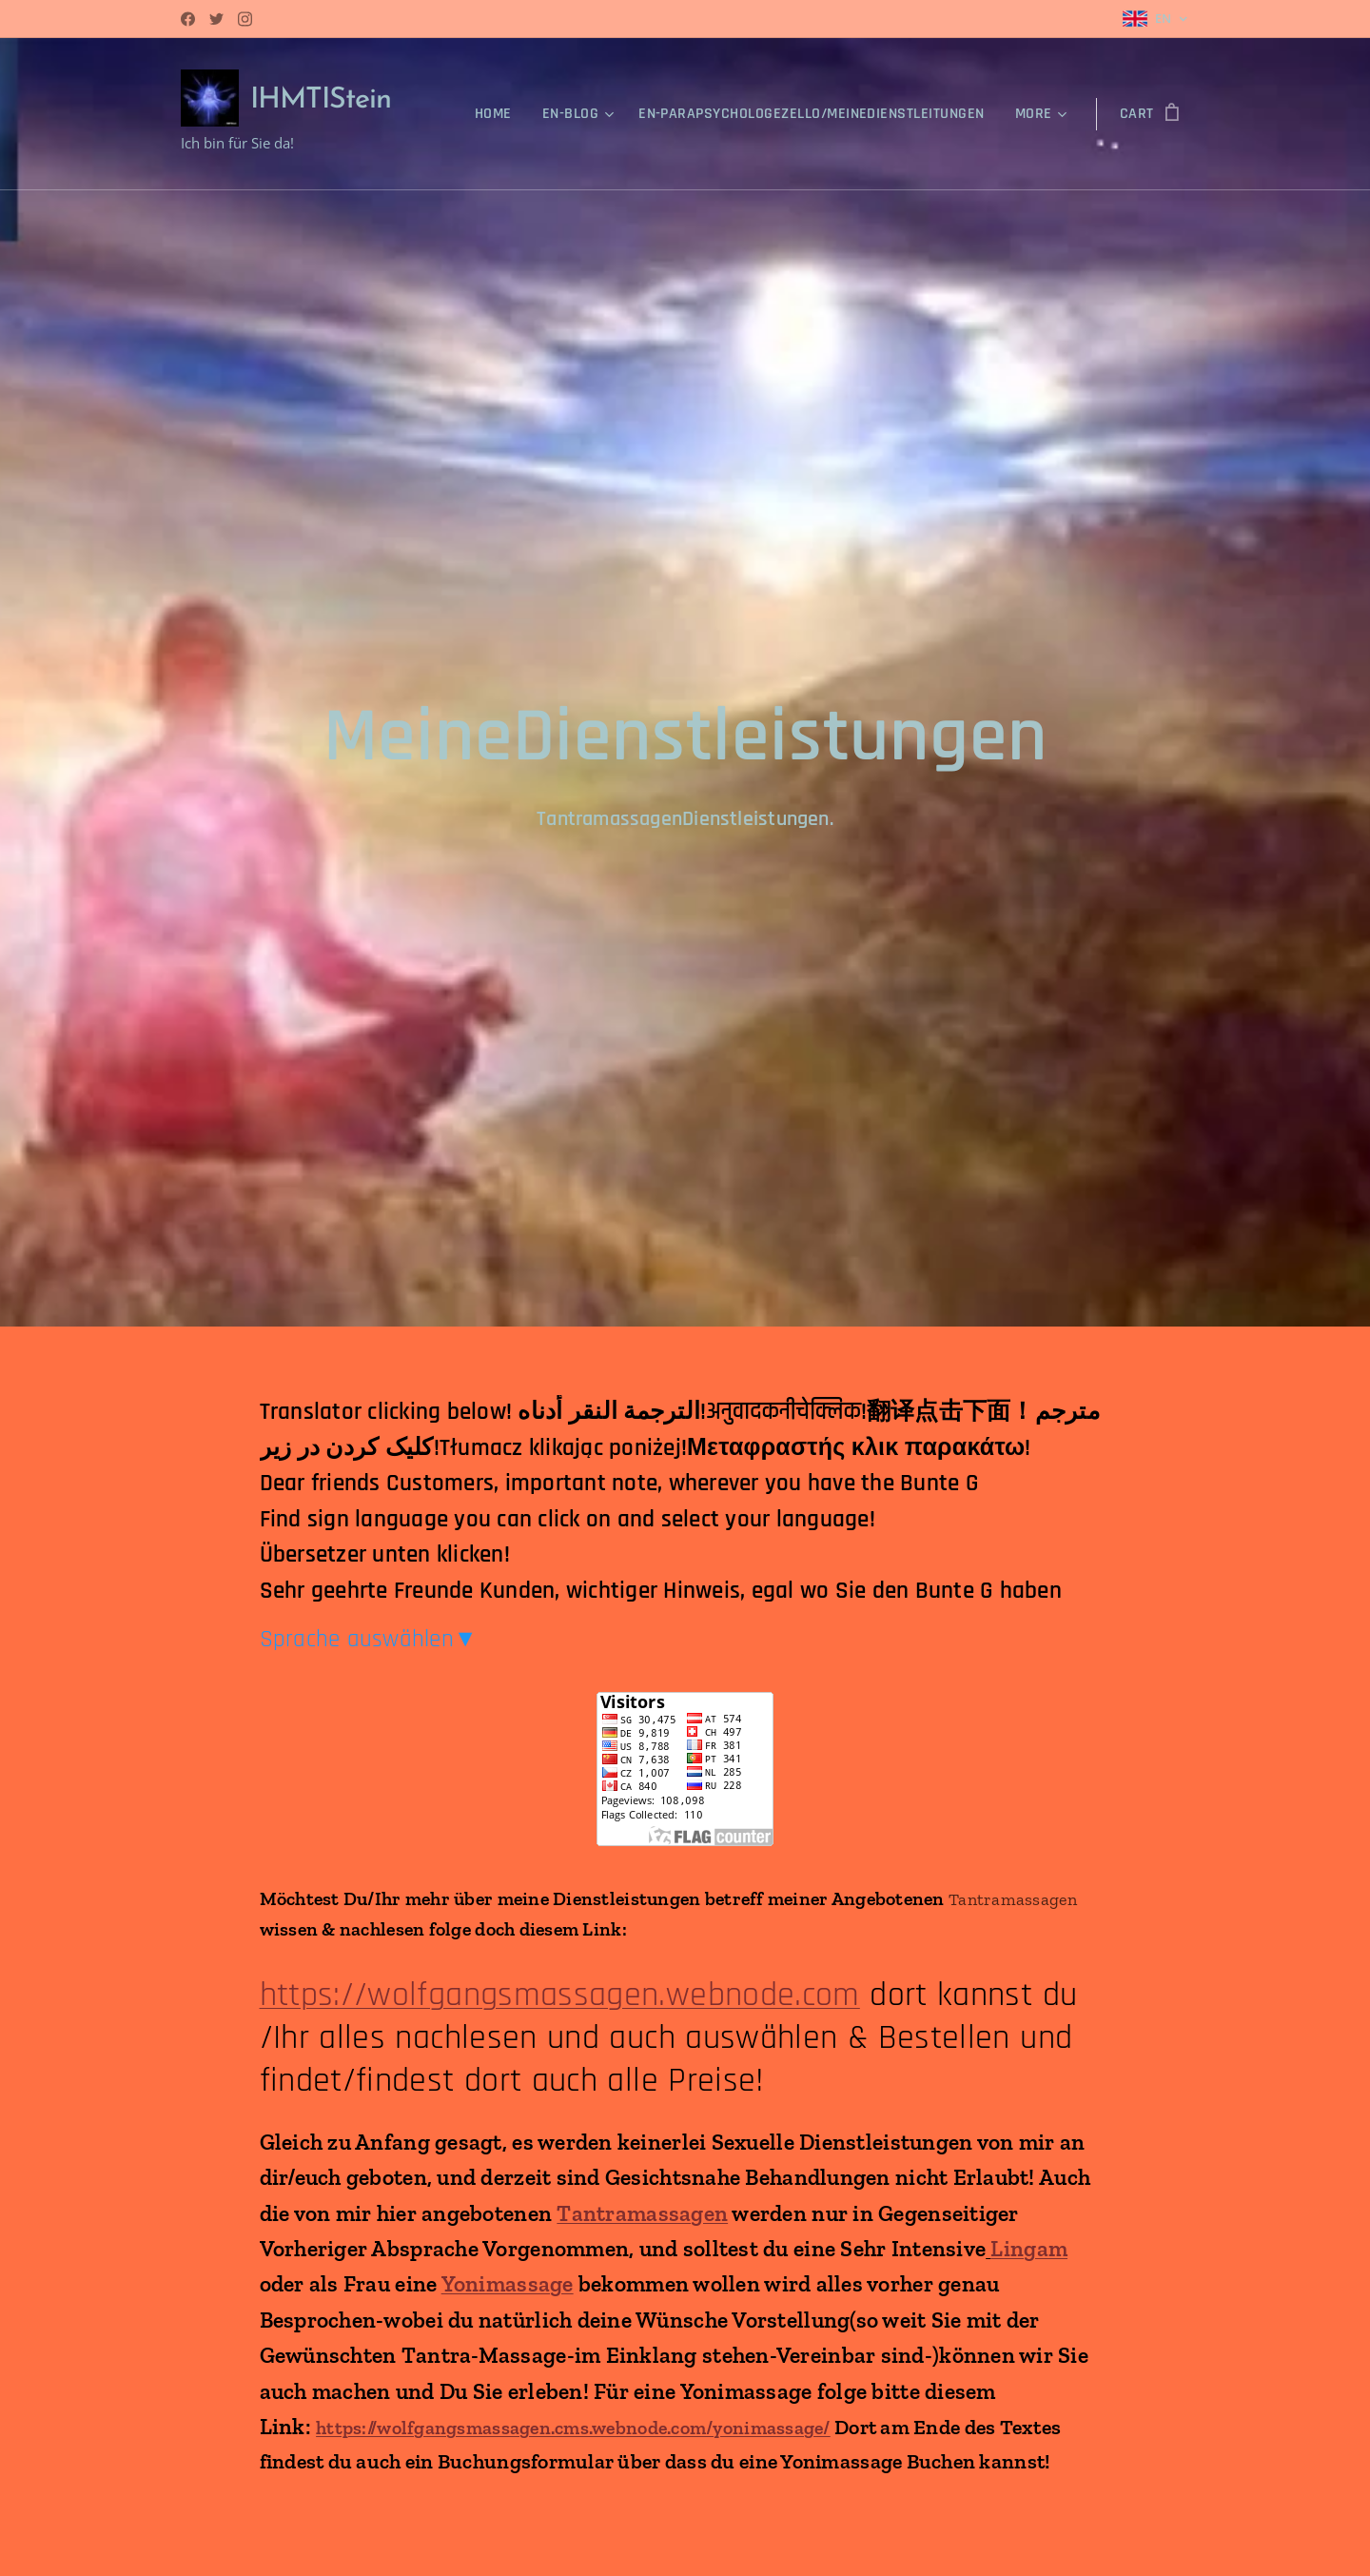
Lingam (1028, 2247)
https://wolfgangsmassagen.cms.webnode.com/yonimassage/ (573, 2427)
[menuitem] (498, 114)
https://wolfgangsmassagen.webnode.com (560, 1994)
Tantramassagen (642, 2212)
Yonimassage (507, 2284)
